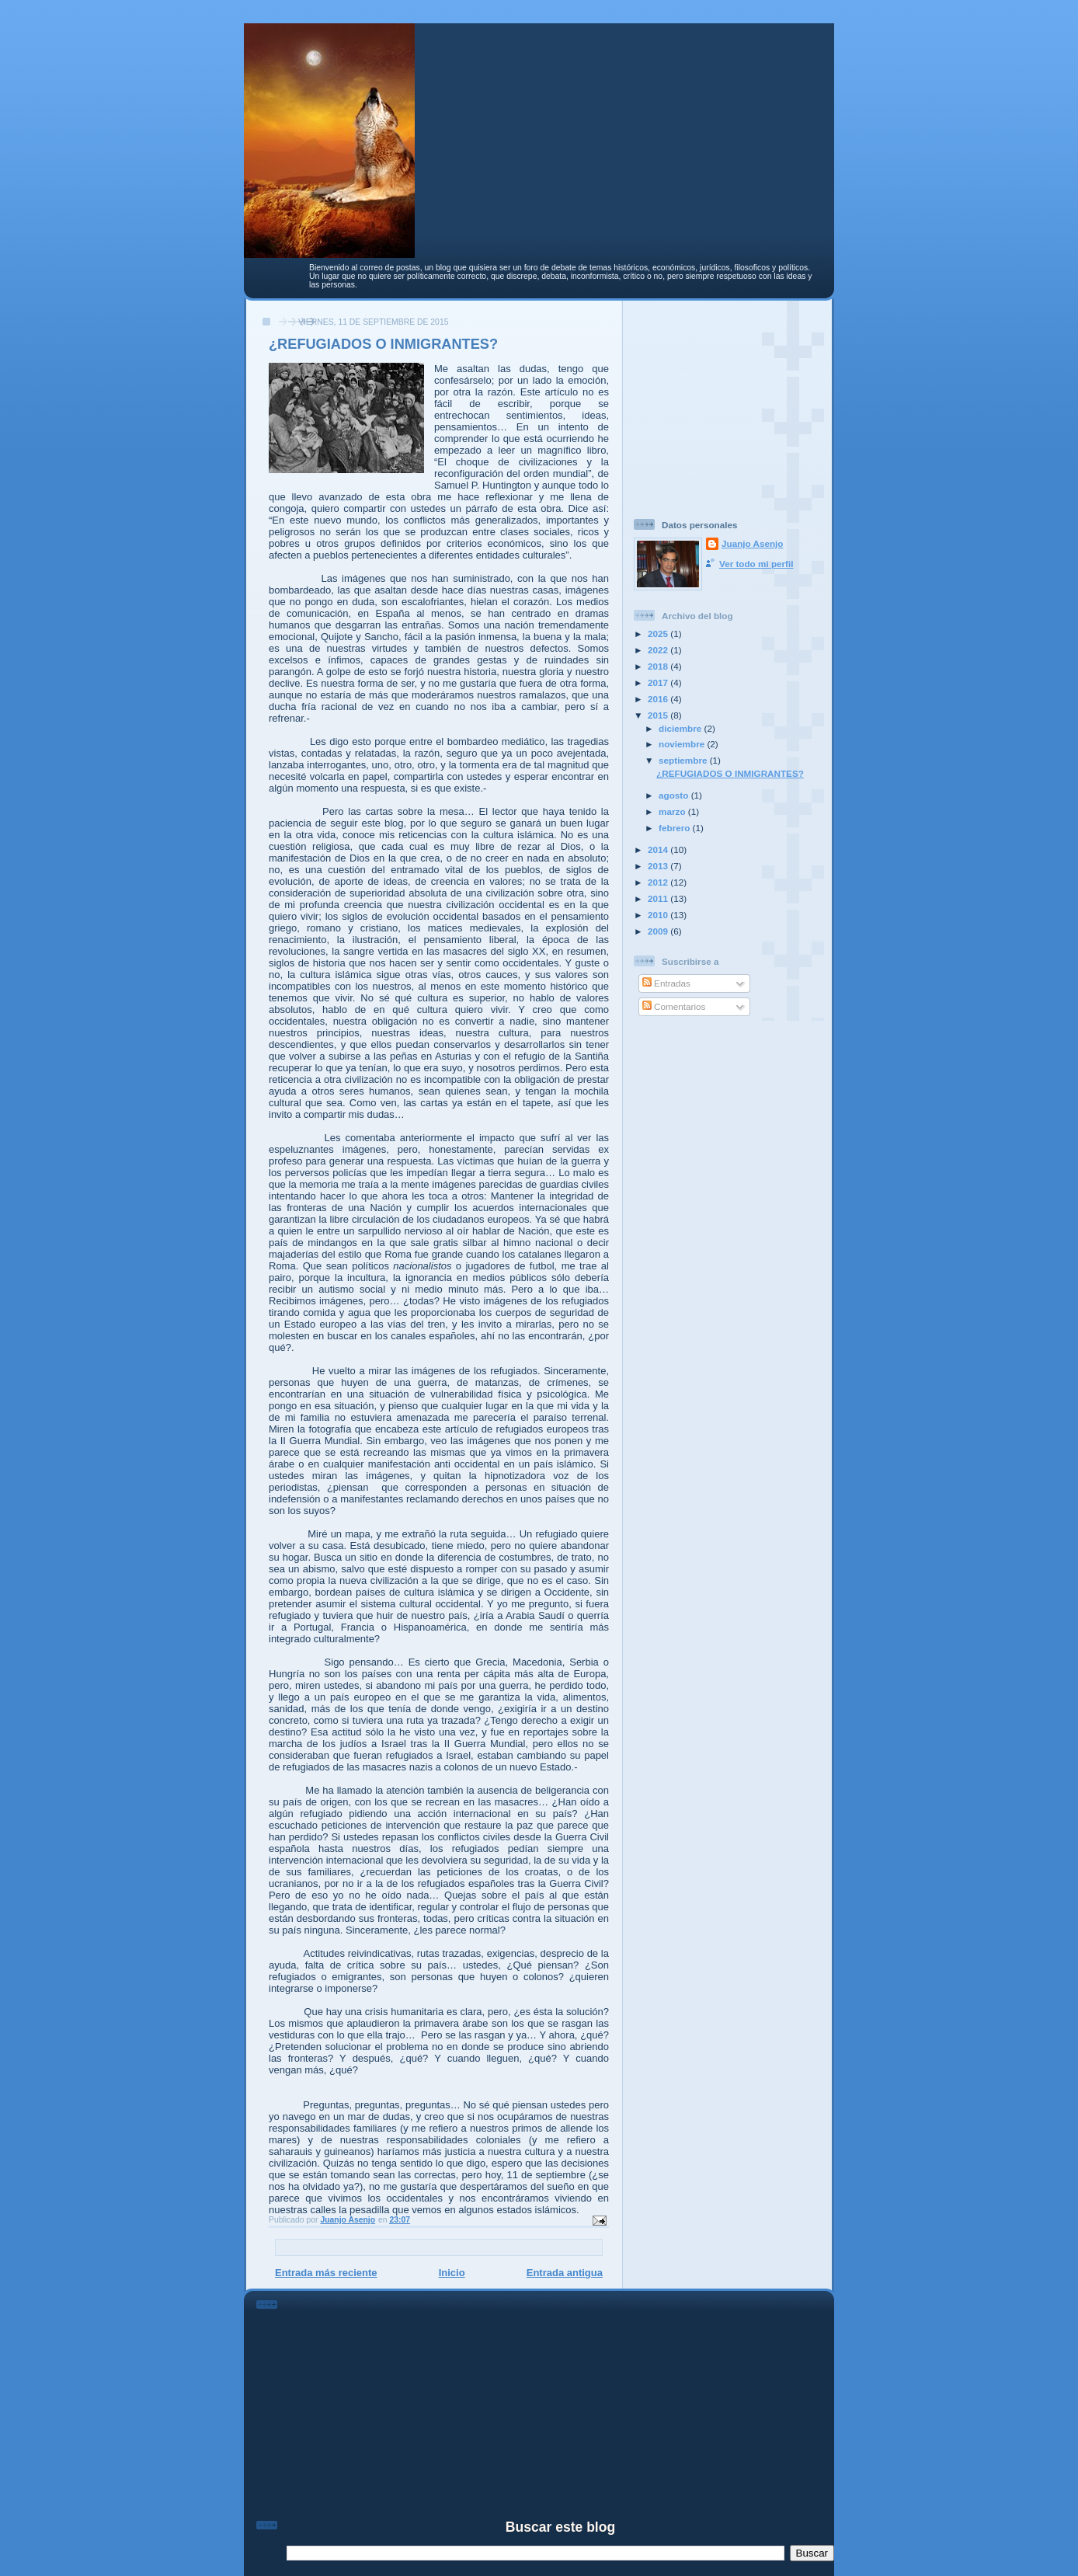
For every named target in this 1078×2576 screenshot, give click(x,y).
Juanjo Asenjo (752, 543)
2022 (659, 650)
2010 (659, 915)
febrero (676, 828)
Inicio (452, 2272)
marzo (673, 811)
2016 (659, 699)
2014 (659, 849)
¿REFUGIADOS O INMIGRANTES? (730, 773)
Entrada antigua (565, 2272)
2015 (659, 715)
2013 (659, 866)
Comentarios (674, 1006)
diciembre (681, 728)
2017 (659, 682)
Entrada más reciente (326, 2272)
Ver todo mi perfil (756, 564)
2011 (659, 898)
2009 (659, 931)
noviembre (683, 744)
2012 (659, 882)
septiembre (684, 760)
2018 (659, 666)
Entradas (666, 983)
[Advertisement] (731, 403)
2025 (659, 633)
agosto (675, 795)
